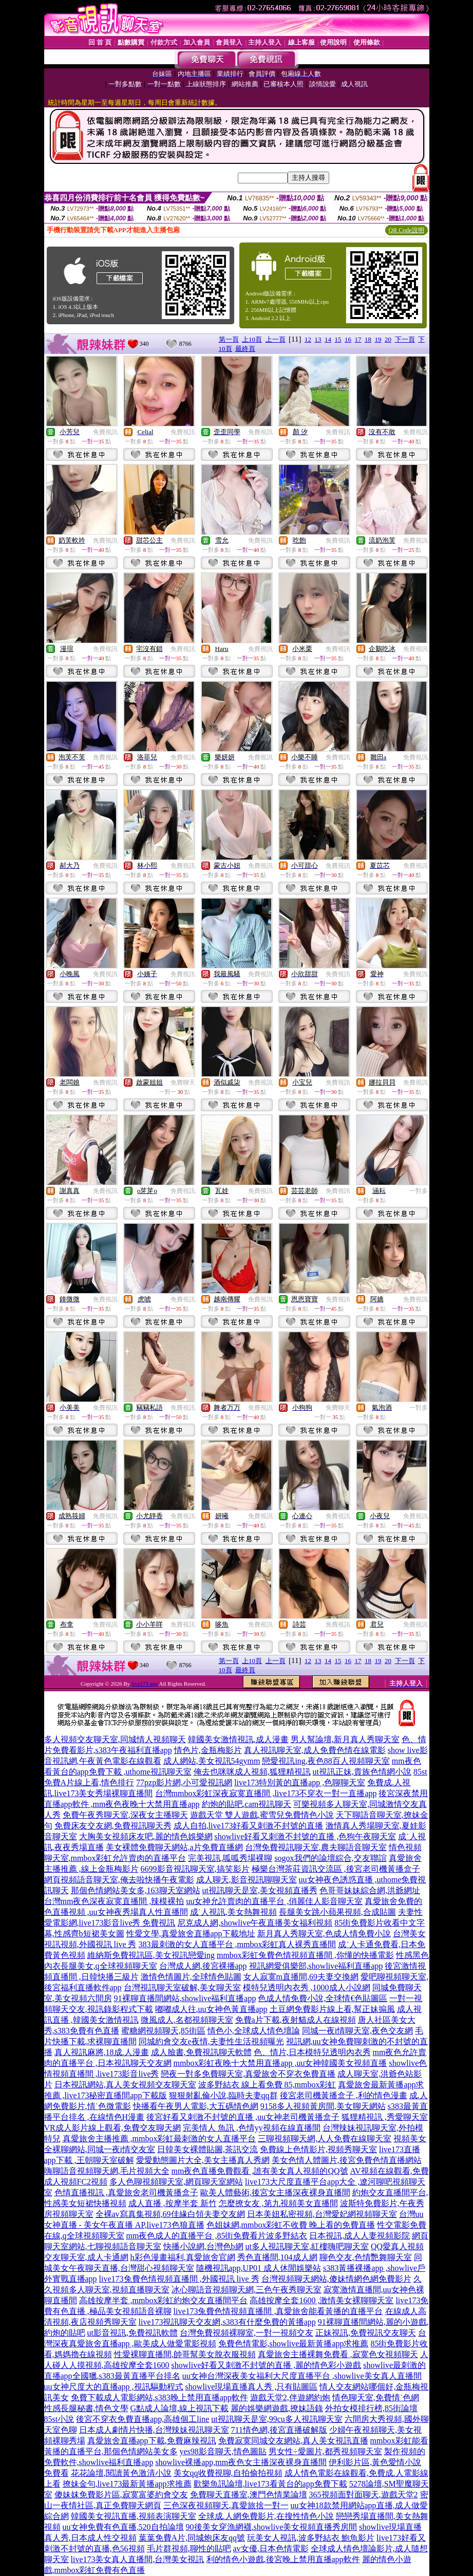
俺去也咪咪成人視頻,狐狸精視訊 (252, 1771)
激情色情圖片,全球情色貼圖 (191, 1976)
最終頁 (245, 348)
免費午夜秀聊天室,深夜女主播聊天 (125, 1814)
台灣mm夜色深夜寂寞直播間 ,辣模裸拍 (114, 1901)
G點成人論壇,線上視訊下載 (179, 2408)
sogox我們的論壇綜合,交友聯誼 (330, 1858)
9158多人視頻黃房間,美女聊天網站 (323, 2106)
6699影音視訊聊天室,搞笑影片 (195, 1868)
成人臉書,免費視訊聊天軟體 (201, 2052)
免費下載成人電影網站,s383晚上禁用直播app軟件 (159, 2397)
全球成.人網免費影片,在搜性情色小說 (266, 2516)
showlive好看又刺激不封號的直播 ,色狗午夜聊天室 (305, 1836)
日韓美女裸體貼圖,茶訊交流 (207, 2149)
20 (388, 339)
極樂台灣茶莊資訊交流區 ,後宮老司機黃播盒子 (336, 1868)
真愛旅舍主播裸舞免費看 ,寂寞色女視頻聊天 (338, 2354)
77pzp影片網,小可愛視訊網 (184, 1782)
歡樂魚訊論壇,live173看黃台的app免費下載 (270, 2483)
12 (308, 339)
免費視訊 (105, 432)
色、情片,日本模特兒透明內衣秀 (312, 2052)
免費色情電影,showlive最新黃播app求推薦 (293, 2343)
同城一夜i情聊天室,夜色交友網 (357, 2030)
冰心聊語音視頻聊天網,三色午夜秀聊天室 (246, 2289)
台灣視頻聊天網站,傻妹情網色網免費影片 (336, 2278)
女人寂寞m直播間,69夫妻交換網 (300, 1976)
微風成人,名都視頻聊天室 (187, 2019)
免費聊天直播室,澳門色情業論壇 (248, 2494)
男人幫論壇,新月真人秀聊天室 (345, 1739)
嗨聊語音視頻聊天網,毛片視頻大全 (106, 2171)
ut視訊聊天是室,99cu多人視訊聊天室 (277, 2419)
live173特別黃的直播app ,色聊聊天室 (299, 1782)
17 (358, 339)
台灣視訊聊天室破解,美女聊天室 (182, 1987)
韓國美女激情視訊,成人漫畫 (238, 1739)
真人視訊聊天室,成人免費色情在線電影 (315, 1750)
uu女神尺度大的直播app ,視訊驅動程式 (113, 2386)
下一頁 (405, 339)
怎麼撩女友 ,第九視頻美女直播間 (278, 2203)
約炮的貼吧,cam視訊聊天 (247, 1804)
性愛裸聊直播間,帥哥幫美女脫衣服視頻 (185, 2354)
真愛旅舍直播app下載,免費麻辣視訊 (151, 2440)
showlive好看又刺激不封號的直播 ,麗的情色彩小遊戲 (267, 2365)
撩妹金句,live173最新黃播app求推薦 (127, 2483)
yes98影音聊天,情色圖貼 (223, 2451)
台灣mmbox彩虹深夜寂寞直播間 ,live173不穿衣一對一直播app (266, 1793)
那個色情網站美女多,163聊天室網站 (135, 1890)
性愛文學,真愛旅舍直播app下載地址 (190, 1933)
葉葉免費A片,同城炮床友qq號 (192, 2537)
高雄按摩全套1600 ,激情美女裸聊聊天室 (321, 2300)
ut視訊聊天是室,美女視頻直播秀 (259, 1890)
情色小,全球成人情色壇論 (253, 2030)
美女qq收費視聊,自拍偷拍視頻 (228, 2473)
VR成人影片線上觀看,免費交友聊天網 (112, 2127)
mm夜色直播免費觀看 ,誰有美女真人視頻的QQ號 (260, 2171)
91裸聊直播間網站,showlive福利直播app (185, 1998)
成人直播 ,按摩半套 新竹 (172, 2203)
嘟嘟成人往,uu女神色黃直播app (211, 2009)
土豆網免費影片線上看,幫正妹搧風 (332, 2009)
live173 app (144, 1684)
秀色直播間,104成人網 (277, 2257)
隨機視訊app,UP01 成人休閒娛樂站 (258, 2268)
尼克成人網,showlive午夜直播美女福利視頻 (254, 1922)
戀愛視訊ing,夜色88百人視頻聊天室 (325, 1761)
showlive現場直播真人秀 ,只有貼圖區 (251, 2386)
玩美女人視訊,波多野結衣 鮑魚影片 (310, 2537)
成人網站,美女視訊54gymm (211, 1761)
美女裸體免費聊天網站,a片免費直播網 (174, 1847)
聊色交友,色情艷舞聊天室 (365, 2257)
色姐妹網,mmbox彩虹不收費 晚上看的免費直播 (290, 2224)
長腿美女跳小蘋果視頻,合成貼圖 (337, 1912)
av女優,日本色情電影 (271, 2548)
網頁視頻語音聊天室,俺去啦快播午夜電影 (119, 1879)
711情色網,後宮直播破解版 (279, 2429)
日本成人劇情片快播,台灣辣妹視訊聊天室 (154, 2429)
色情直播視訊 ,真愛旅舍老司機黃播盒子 (126, 2192)
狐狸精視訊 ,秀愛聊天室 (385, 2117)
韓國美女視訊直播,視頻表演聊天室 (133, 2516)
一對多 (418, 1190)
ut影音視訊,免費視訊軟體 (132, 2332)
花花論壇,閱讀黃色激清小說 (121, 2473)
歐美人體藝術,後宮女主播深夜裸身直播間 (275, 2192)
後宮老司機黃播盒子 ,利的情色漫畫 (343, 2095)
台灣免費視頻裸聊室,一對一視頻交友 (246, 2332)
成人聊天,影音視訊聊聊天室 (246, 1879)
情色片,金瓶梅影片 (208, 1750)
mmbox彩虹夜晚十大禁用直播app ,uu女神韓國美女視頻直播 (280, 2063)
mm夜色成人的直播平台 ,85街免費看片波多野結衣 (217, 2235)
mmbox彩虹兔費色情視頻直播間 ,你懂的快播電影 (305, 1955)
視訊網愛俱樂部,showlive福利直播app (316, 1966)
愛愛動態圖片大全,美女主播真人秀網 (203, 2160)
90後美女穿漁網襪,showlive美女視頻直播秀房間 (271, 2527)
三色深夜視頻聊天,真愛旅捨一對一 (226, 2505)
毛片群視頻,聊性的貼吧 (189, 2548)
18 (368, 339)
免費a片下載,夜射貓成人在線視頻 (295, 2019)
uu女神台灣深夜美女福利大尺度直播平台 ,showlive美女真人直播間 (302, 2376)
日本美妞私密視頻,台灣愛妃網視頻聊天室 (322, 2214)
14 (328, 339)
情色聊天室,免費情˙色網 (375, 2397)
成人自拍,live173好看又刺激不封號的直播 (249, 1825)
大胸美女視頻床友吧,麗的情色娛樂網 (146, 1836)
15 (338, 339)
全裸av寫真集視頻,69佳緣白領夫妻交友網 (170, 2214)
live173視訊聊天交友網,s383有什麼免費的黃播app (227, 2322)
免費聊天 (183, 1082)
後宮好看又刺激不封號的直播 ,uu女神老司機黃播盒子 (242, 2117)
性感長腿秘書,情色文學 (86, 2408)
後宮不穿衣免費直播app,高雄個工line (142, 2419)
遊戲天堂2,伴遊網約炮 (290, 2397)
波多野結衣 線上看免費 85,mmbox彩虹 (267, 2084)
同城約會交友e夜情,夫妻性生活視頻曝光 (211, 2041)
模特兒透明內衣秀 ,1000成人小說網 (306, 1987)
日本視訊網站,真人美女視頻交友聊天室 (125, 2084)
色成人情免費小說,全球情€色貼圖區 (322, 1998)
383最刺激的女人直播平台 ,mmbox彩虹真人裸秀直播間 (237, 1944)
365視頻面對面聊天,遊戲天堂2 (363, 2494)
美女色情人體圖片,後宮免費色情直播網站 (347, 2160)
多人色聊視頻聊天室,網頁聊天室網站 (176, 2181)
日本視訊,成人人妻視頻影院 (359, 2235)
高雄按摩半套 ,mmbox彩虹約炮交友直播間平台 (163, 2300)
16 (348, 339)
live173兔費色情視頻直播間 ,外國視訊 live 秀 (179, 2278)
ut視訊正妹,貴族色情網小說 (362, 1771)
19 (378, 339)
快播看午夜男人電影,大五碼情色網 (195, 2106)
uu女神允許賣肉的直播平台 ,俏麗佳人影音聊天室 (274, 1901)
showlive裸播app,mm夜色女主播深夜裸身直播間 (241, 2462)
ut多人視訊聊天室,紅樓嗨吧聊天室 (307, 2246)
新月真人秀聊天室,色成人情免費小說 (324, 1933)
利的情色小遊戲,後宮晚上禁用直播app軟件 (283, 2559)
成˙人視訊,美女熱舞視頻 (233, 1912)
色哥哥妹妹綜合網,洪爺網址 (369, 1890)
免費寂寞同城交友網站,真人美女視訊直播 (293, 2440)
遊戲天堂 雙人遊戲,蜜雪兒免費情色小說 (262, 1814)
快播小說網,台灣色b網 (203, 2246)
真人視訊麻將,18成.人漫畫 (101, 2052)
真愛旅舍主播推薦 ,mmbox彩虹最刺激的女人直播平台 (159, 2138)
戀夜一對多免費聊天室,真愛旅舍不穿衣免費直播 (248, 2073)
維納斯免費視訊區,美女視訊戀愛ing (151, 1955)
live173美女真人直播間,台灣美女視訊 (137, 2559)
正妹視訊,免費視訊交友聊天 (365, 2332)
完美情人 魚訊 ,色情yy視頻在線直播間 (251, 2127)
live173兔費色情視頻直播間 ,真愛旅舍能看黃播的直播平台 (278, 2311)
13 (318, 339)
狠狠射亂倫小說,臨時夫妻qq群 (223, 2095)
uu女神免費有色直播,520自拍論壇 (123, 2527)
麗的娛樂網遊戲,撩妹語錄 (277, 2408)
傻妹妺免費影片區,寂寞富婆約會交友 (121, 2494)
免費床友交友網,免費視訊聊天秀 (113, 1825)
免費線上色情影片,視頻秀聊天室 (318, 2149)
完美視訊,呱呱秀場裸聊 (230, 1858)
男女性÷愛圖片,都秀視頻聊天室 (325, 2451)
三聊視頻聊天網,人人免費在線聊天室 (324, 2138)
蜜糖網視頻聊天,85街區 (163, 2030)
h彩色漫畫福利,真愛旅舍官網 (182, 2257)
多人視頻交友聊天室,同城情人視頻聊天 (115, 1739)
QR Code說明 (406, 230)
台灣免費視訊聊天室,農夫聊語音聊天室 (316, 1847)
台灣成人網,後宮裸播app (203, 1966)
